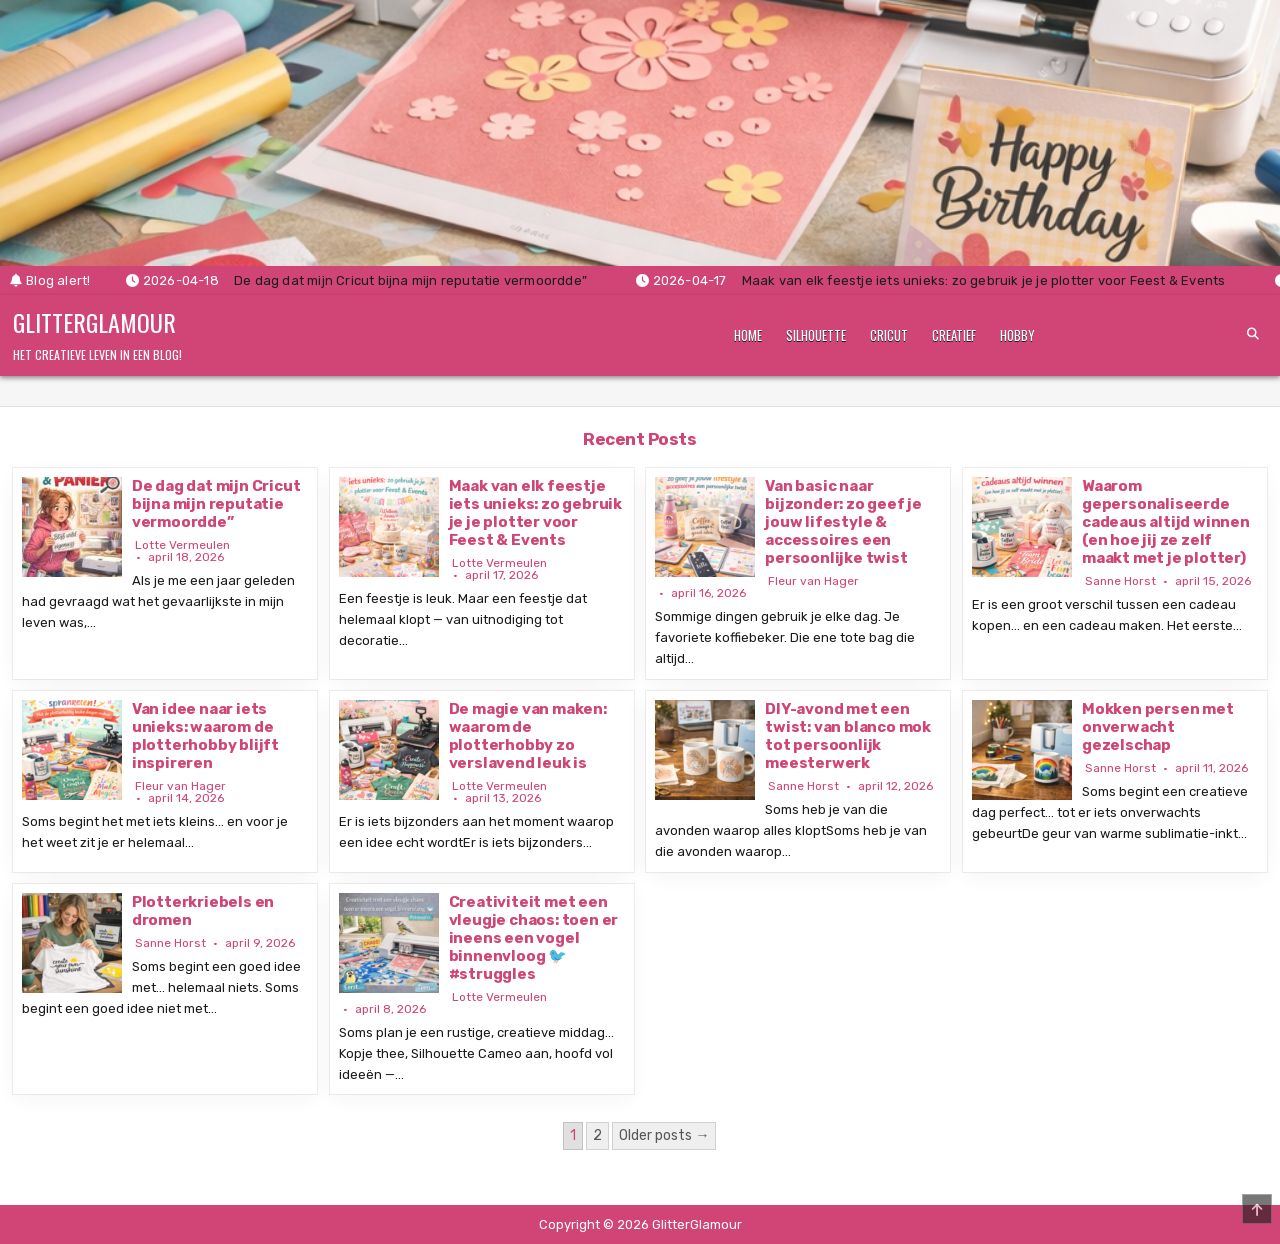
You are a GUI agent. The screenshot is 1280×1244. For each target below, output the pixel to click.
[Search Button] (1253, 334)
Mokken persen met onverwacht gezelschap (1158, 727)
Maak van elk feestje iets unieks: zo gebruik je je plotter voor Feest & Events (535, 513)
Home (748, 335)
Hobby (1017, 335)
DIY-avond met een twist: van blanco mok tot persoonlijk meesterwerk (848, 736)
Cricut (889, 335)
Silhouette (816, 335)
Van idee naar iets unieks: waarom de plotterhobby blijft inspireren (205, 736)
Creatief (954, 335)
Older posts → (664, 1135)
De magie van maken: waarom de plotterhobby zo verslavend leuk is (528, 736)
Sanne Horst (1120, 581)
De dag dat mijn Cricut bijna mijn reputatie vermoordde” (216, 504)
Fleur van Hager (813, 581)
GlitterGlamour (94, 322)
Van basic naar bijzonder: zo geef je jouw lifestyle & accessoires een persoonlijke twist (843, 522)
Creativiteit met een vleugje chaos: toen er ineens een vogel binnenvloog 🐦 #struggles (534, 938)
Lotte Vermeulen (182, 545)
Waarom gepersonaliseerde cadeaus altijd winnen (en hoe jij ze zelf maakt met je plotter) (1166, 522)
